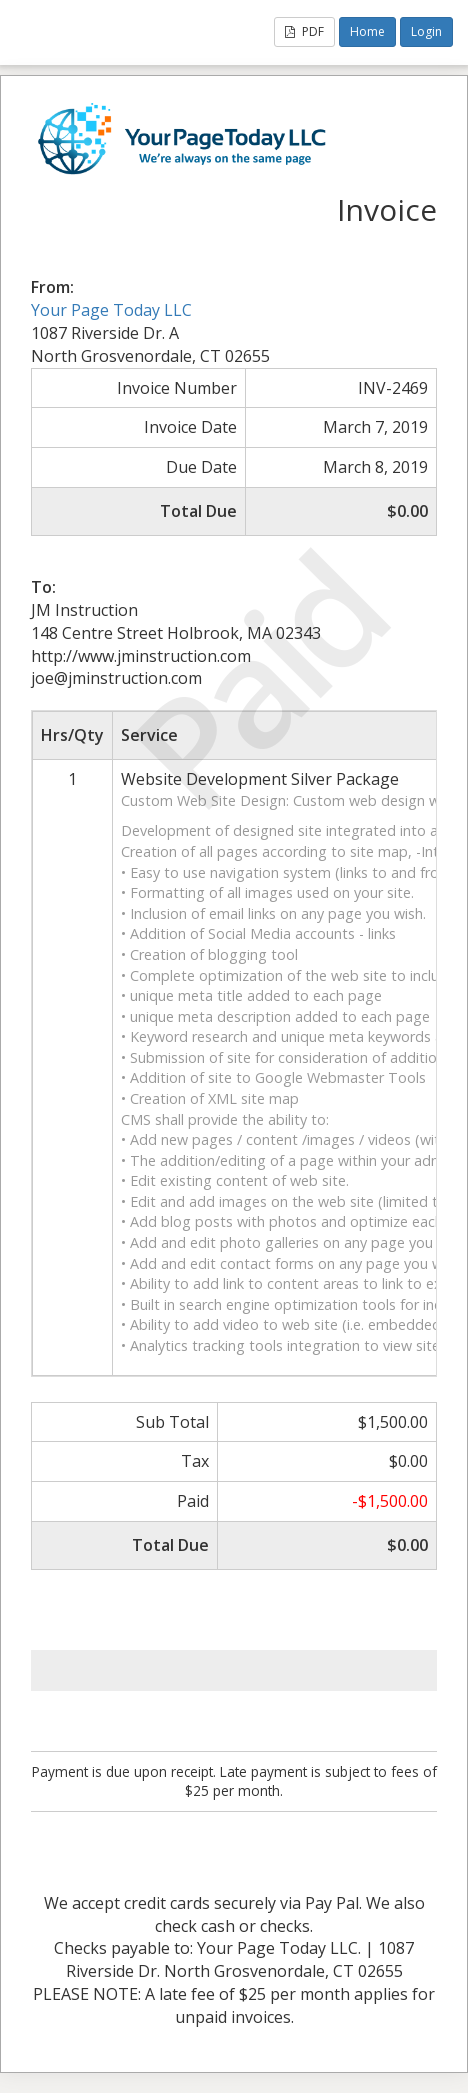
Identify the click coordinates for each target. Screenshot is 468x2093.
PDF (304, 31)
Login (426, 31)
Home (367, 31)
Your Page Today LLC (111, 310)
